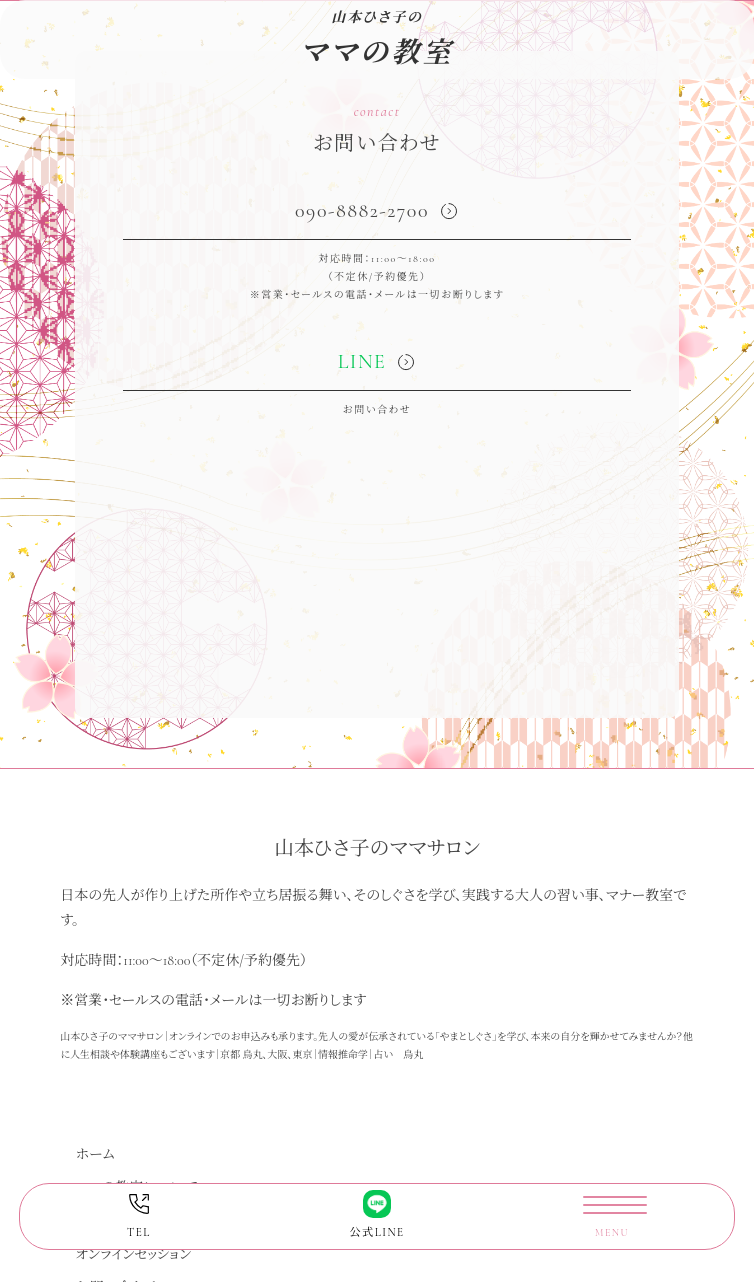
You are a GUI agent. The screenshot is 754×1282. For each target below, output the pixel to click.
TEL (139, 1214)
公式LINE (376, 1214)
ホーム (94, 1154)
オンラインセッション (133, 1254)
